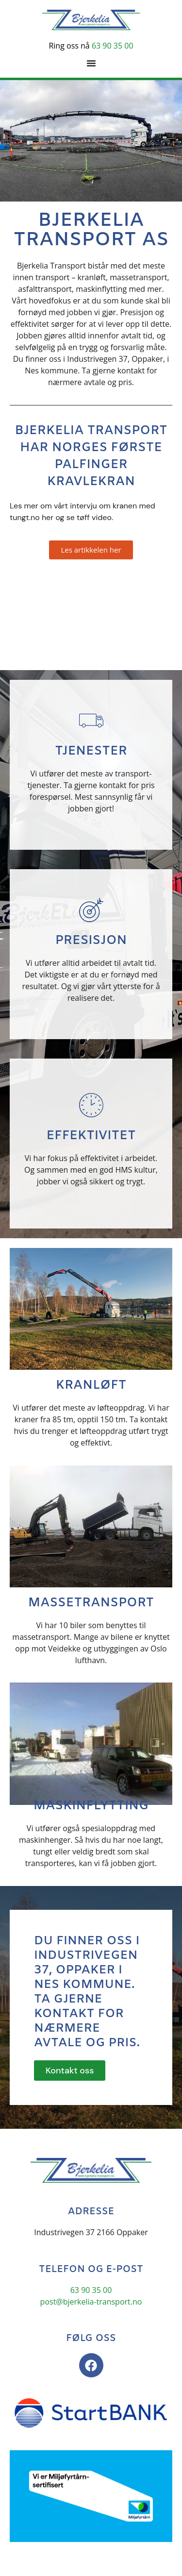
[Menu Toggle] (91, 63)
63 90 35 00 (112, 45)
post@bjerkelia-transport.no (91, 2301)
